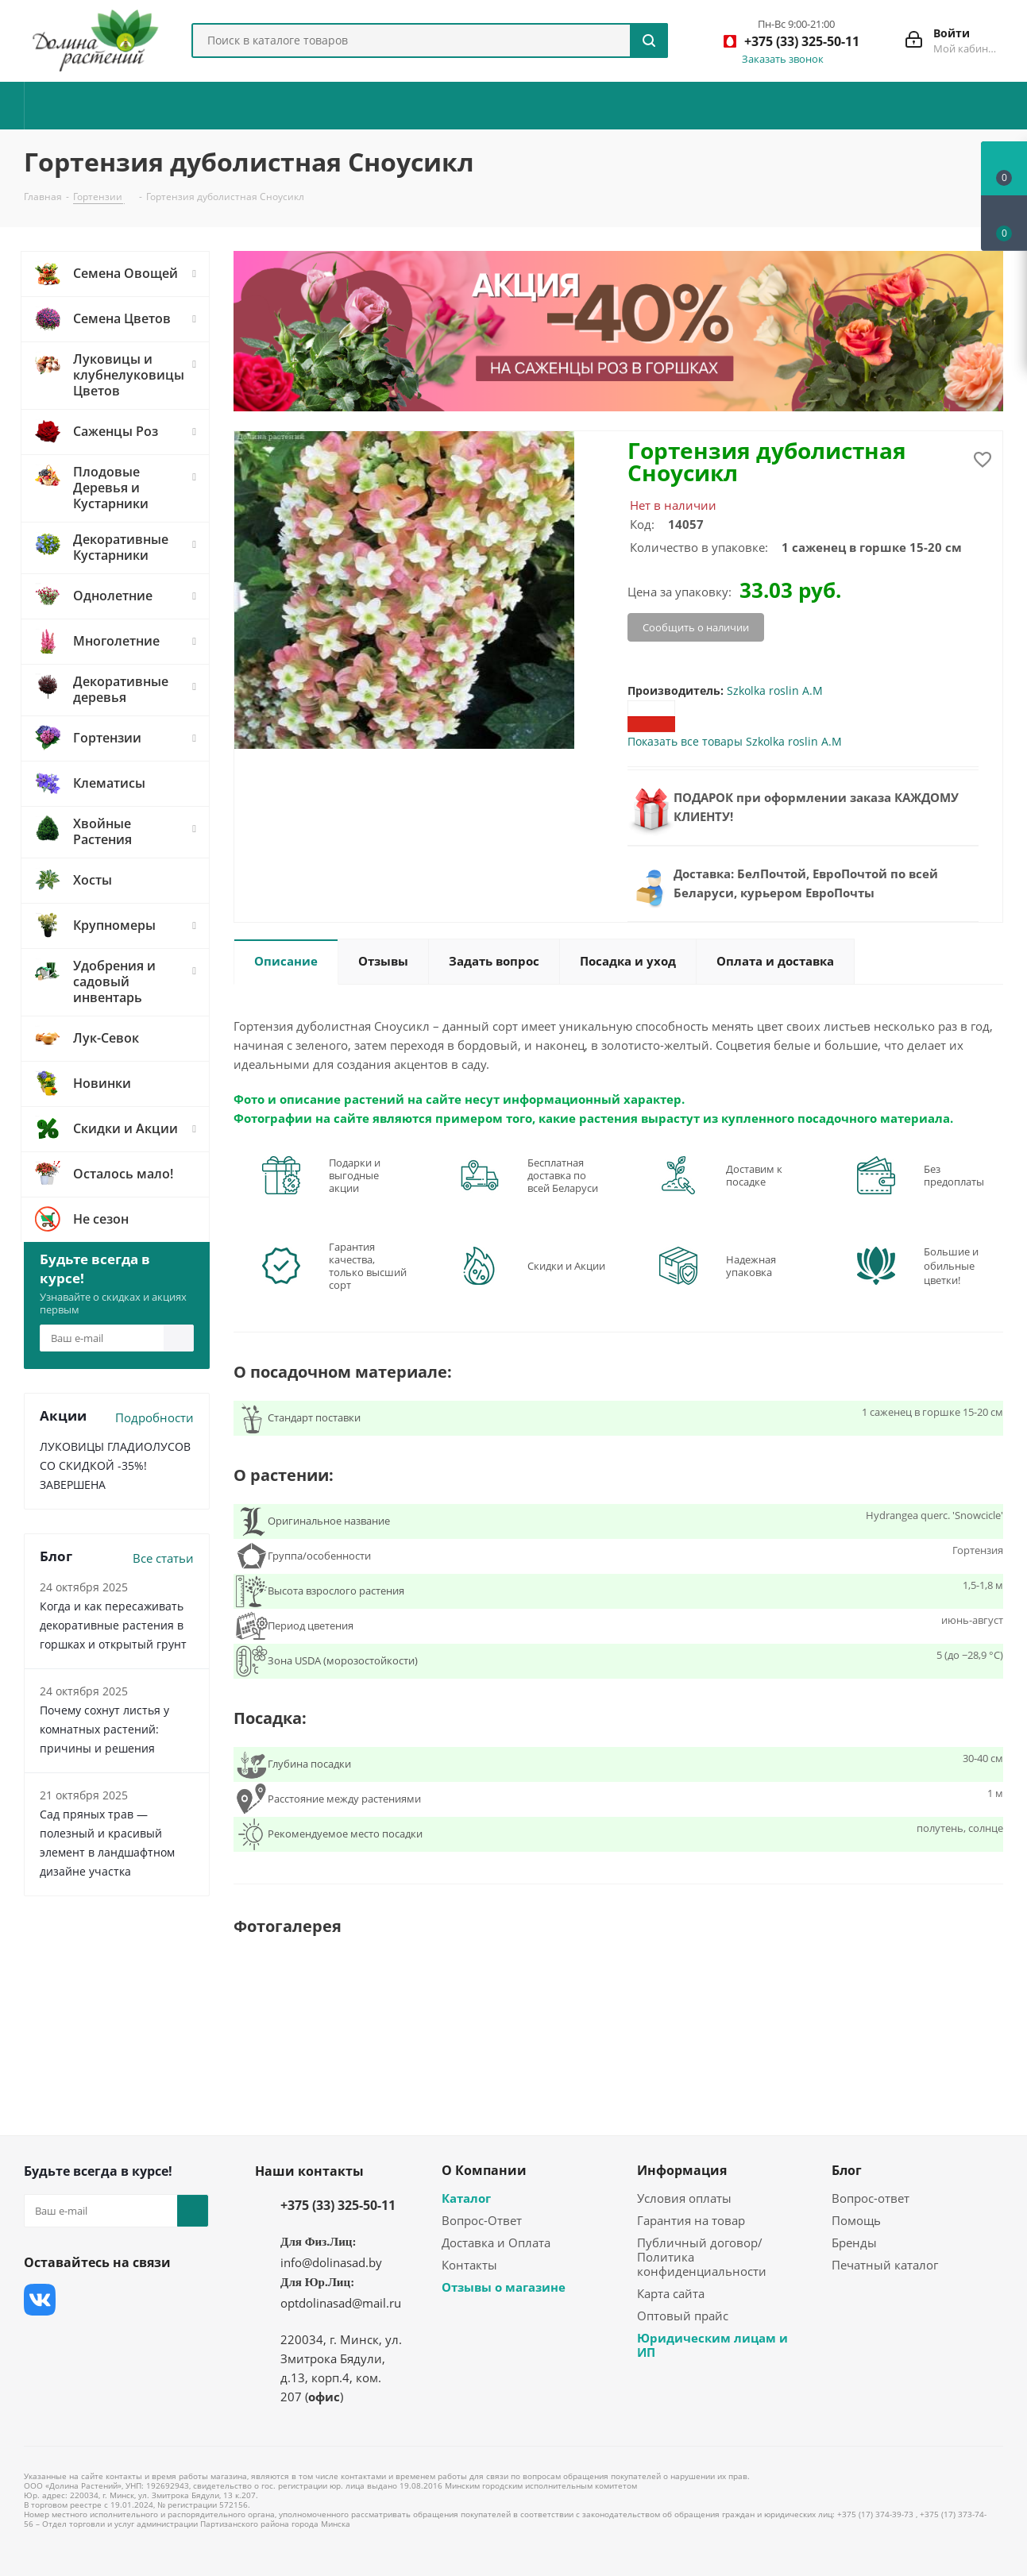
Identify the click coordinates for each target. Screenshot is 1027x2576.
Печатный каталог (885, 2265)
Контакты (469, 2265)
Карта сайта (671, 2293)
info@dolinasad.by (331, 2262)
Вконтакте (40, 2300)
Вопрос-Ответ (482, 2220)
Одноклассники (40, 2339)
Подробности (154, 1417)
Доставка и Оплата (496, 2242)
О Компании (484, 2170)
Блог (847, 2170)
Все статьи (163, 1558)
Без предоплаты (954, 1175)
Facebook (79, 2300)
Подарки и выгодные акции (354, 1175)
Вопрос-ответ (870, 2198)
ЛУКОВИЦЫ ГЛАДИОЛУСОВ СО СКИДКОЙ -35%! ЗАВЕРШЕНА (115, 1465)
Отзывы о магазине (504, 2287)
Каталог (466, 2198)
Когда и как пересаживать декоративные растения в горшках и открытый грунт (113, 1625)
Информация (682, 2170)
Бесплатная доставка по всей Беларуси (562, 1175)
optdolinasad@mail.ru (340, 2303)
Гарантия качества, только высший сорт (368, 1265)
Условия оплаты (684, 2198)
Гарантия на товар (691, 2220)
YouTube (159, 2300)
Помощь (856, 2220)
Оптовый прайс (682, 2315)
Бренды (854, 2242)
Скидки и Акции (566, 1265)
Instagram (119, 2300)
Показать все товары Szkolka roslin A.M (734, 741)
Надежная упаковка (751, 1265)
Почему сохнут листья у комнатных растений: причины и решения (104, 1729)
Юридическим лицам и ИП (712, 2345)
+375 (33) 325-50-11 (338, 2205)
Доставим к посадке (754, 1175)
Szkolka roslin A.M (775, 690)
